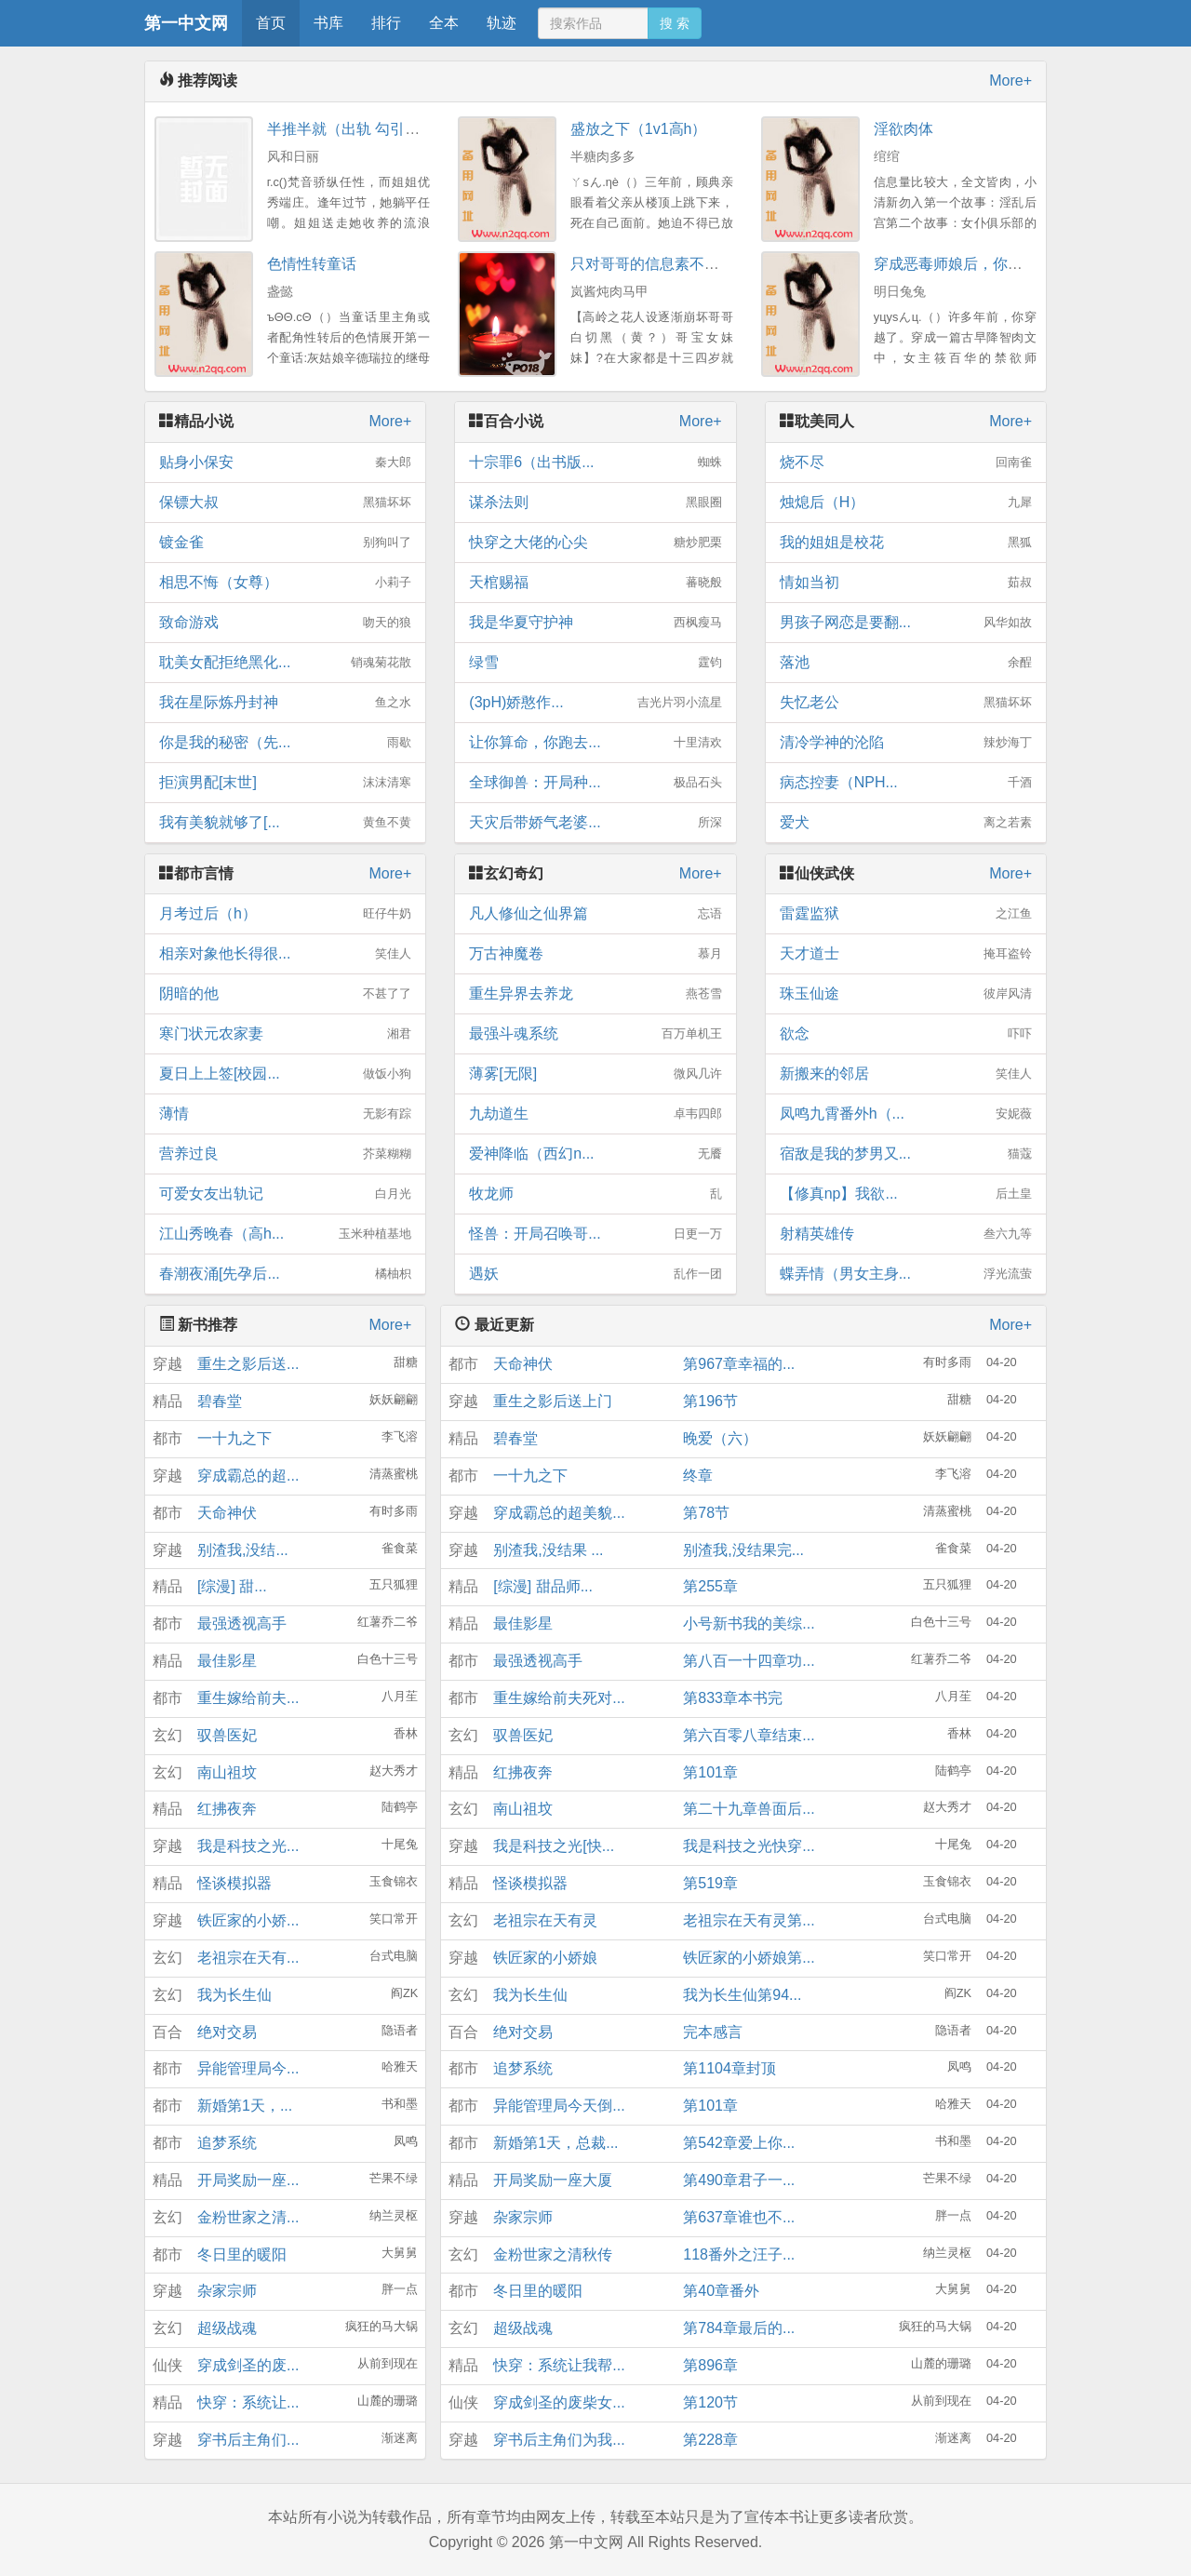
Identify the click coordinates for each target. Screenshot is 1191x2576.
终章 (698, 1475)
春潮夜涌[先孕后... (285, 1274)
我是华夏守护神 (595, 622)
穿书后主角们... (248, 2440)
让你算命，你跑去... (595, 742)
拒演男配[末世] (285, 782)
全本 (444, 23)
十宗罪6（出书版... (595, 462)
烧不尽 (906, 462)
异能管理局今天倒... (558, 2105)
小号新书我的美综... (748, 1623)
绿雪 (595, 662)
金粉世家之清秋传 (552, 2254)
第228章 (710, 2440)
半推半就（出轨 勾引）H (349, 129)
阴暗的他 (285, 994)
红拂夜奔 (227, 1809)
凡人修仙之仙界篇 (595, 914)
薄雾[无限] (595, 1074)
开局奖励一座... (248, 2180)
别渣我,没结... (242, 1550)
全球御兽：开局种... (595, 782)
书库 (328, 23)
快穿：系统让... (248, 2402)
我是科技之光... (248, 1846)
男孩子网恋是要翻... (906, 622)
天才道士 (906, 954)
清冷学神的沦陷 (906, 742)
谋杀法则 (595, 502)
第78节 (706, 1513)
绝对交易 (227, 2032)
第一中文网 (186, 23)
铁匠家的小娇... (248, 1920)
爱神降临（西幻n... (595, 1154)
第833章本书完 (733, 1698)
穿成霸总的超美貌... (558, 1513)
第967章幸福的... (739, 1364)
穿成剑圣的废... (248, 2365)
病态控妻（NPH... (906, 782)
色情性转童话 (311, 264)
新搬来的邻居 (906, 1074)
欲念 (906, 1034)
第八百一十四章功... (748, 1661)
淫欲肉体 (903, 129)
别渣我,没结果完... (743, 1550)
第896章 (710, 2365)
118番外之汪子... (739, 2254)
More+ (1010, 80)
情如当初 (906, 582)
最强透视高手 (242, 1623)
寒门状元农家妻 (285, 1034)
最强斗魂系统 (595, 1034)
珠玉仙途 (906, 994)
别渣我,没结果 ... (548, 1550)
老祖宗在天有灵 (545, 1920)
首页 (271, 23)
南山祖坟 (227, 1772)
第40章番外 (721, 2291)
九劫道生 (595, 1114)
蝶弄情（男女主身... (906, 1274)
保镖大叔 (285, 502)
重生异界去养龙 (595, 994)
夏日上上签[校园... (285, 1074)
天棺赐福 (595, 582)
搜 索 (674, 23)
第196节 (710, 1401)
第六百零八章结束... (748, 1735)
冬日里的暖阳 (242, 2254)
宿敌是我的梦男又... (906, 1154)
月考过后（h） (285, 914)
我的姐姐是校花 (906, 542)
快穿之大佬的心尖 (595, 542)
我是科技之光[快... (553, 1846)
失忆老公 (906, 702)
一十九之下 (234, 1438)
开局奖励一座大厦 (552, 2180)
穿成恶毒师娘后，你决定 (955, 264)
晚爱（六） (720, 1438)
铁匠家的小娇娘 (545, 1958)
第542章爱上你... (739, 2143)
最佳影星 (227, 1661)
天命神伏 (227, 1513)
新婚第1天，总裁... (555, 2143)
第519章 (710, 1883)
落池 (906, 662)
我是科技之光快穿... (748, 1846)
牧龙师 (595, 1194)
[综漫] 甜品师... (543, 1586)
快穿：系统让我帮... (558, 2365)
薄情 (285, 1114)
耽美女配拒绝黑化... (285, 662)
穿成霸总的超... (248, 1475)
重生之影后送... (248, 1364)
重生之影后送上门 (552, 1401)
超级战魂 (227, 2328)
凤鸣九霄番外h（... (906, 1114)
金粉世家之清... (248, 2217)
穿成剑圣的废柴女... (558, 2402)
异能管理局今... (248, 2068)
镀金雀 (285, 542)
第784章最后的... (739, 2328)
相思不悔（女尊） (285, 582)
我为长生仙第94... (742, 1995)
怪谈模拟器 (234, 1883)
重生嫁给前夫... (248, 1698)
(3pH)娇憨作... (595, 702)
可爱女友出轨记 (285, 1194)
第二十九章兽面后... (748, 1809)
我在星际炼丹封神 (285, 702)
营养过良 (285, 1154)
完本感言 (713, 2032)
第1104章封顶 (729, 2068)
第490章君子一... (739, 2180)
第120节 (710, 2402)
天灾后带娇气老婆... (595, 822)
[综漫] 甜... (232, 1586)
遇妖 (595, 1274)
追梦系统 (227, 2143)
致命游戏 (285, 622)
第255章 (710, 1586)
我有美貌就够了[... (285, 822)
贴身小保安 (285, 462)
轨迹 (501, 23)
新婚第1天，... (244, 2105)
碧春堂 (219, 1401)
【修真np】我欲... (906, 1194)
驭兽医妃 (227, 1735)
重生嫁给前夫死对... (558, 1698)
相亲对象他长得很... (285, 954)
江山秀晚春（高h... (285, 1234)
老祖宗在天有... (248, 1958)
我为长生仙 (234, 1995)
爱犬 (906, 822)
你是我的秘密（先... (285, 742)
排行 (386, 23)
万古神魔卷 (595, 954)
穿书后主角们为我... (558, 2440)
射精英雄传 (906, 1234)
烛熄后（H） (906, 502)
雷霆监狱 (906, 914)
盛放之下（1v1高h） (638, 129)
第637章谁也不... (739, 2217)
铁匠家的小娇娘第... (748, 1958)
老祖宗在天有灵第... (748, 1920)
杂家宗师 (227, 2291)
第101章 (710, 1772)
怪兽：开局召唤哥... (595, 1234)
